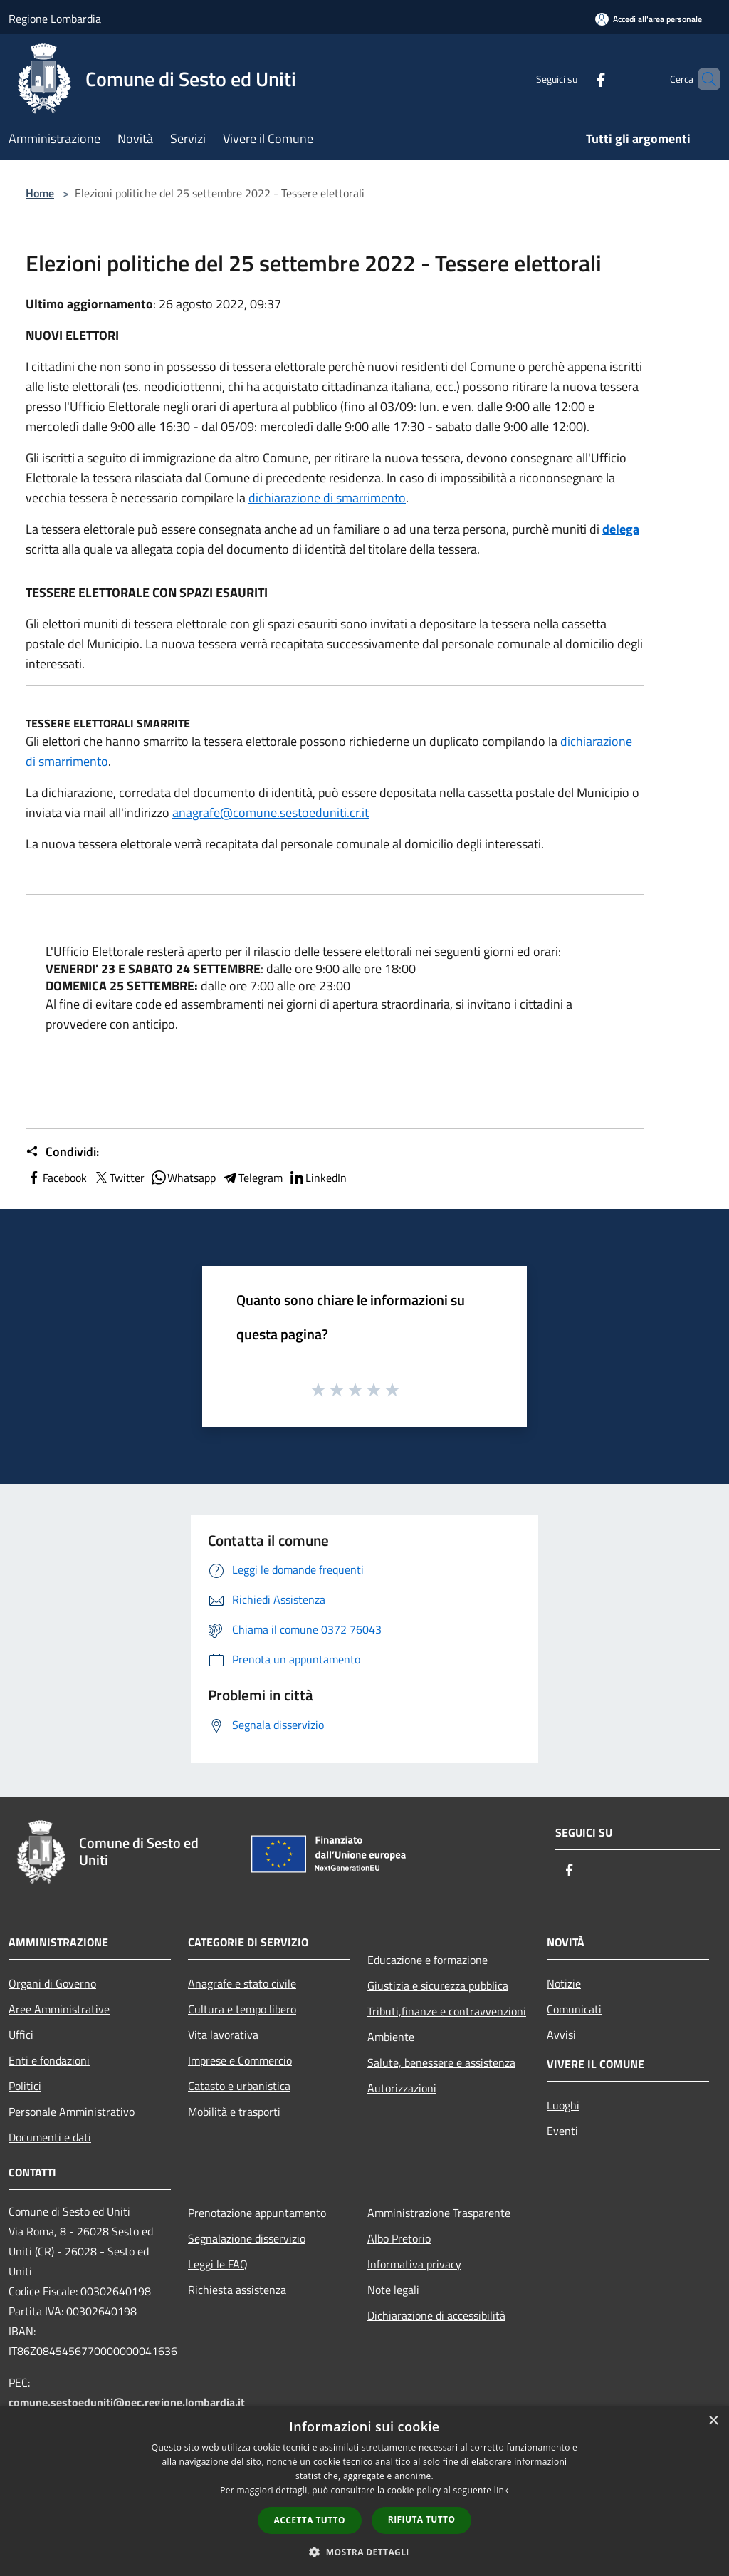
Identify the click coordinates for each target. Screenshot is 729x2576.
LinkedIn (317, 1177)
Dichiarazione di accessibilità (436, 2315)
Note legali (393, 2289)
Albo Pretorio (399, 2238)
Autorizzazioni (401, 2088)
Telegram (252, 1177)
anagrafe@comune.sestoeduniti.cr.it (270, 812)
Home (40, 193)
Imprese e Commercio (240, 2060)
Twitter (119, 1177)
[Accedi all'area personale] (648, 19)
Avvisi (561, 2034)
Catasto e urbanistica (239, 2085)
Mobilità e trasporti (234, 2111)
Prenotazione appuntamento (257, 2212)
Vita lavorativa (223, 2034)
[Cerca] (703, 79)
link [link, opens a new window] (501, 2490)
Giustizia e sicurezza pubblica (437, 1985)
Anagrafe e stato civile (242, 1983)
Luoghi (563, 2105)
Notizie (564, 1983)
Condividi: (62, 1152)
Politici (25, 2085)
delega (620, 529)
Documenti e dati (50, 2137)
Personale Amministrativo (72, 2111)
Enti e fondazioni (49, 2060)
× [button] (713, 2421)
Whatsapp (183, 1177)
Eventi (562, 2130)
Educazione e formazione (427, 1959)
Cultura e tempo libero (242, 2008)
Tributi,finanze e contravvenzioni (446, 2011)
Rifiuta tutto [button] (422, 2519)
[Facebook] (576, 78)
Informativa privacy (414, 2264)
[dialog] (364, 2491)
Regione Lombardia (55, 18)
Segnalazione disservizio (246, 2238)
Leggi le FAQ (218, 2264)
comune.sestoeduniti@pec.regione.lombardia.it (127, 2402)
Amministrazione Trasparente (438, 2212)
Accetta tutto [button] (309, 2520)
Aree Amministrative (59, 2008)
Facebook (56, 1177)
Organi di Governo (52, 1983)
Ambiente (390, 2036)
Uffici (21, 2034)
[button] (364, 2552)
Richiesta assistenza (237, 2289)
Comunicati (574, 2008)
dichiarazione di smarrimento (327, 497)
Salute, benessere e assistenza (441, 2062)
